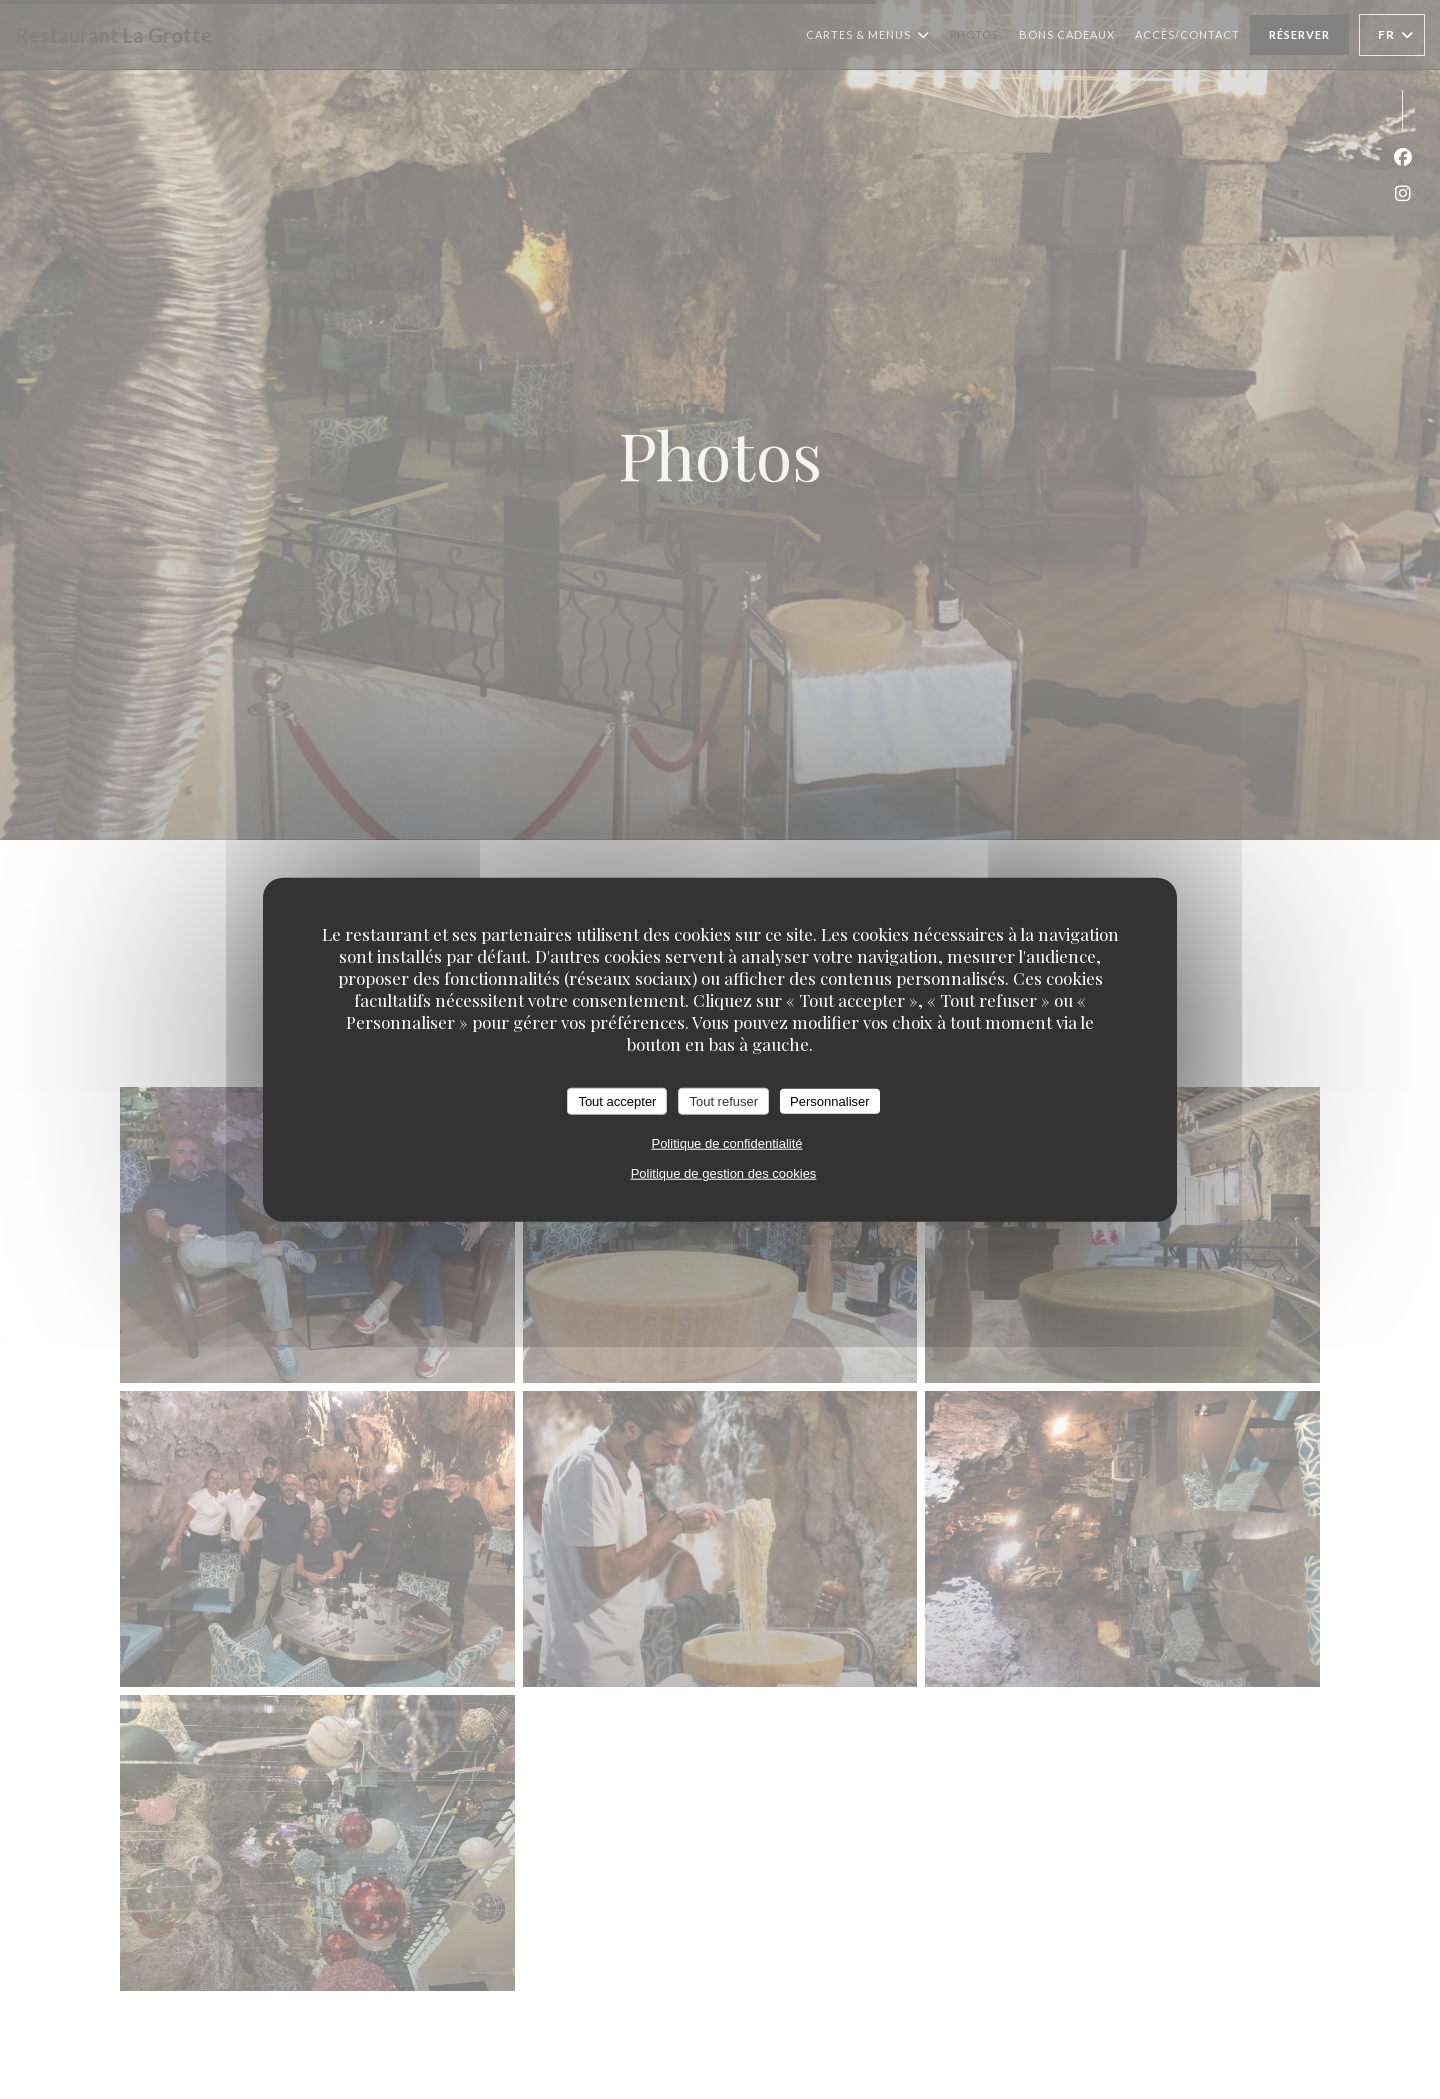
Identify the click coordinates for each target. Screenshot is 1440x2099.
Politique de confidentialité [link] (726, 1143)
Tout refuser (723, 1100)
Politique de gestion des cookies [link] (724, 1173)
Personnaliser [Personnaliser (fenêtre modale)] (830, 1100)
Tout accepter (617, 1100)
